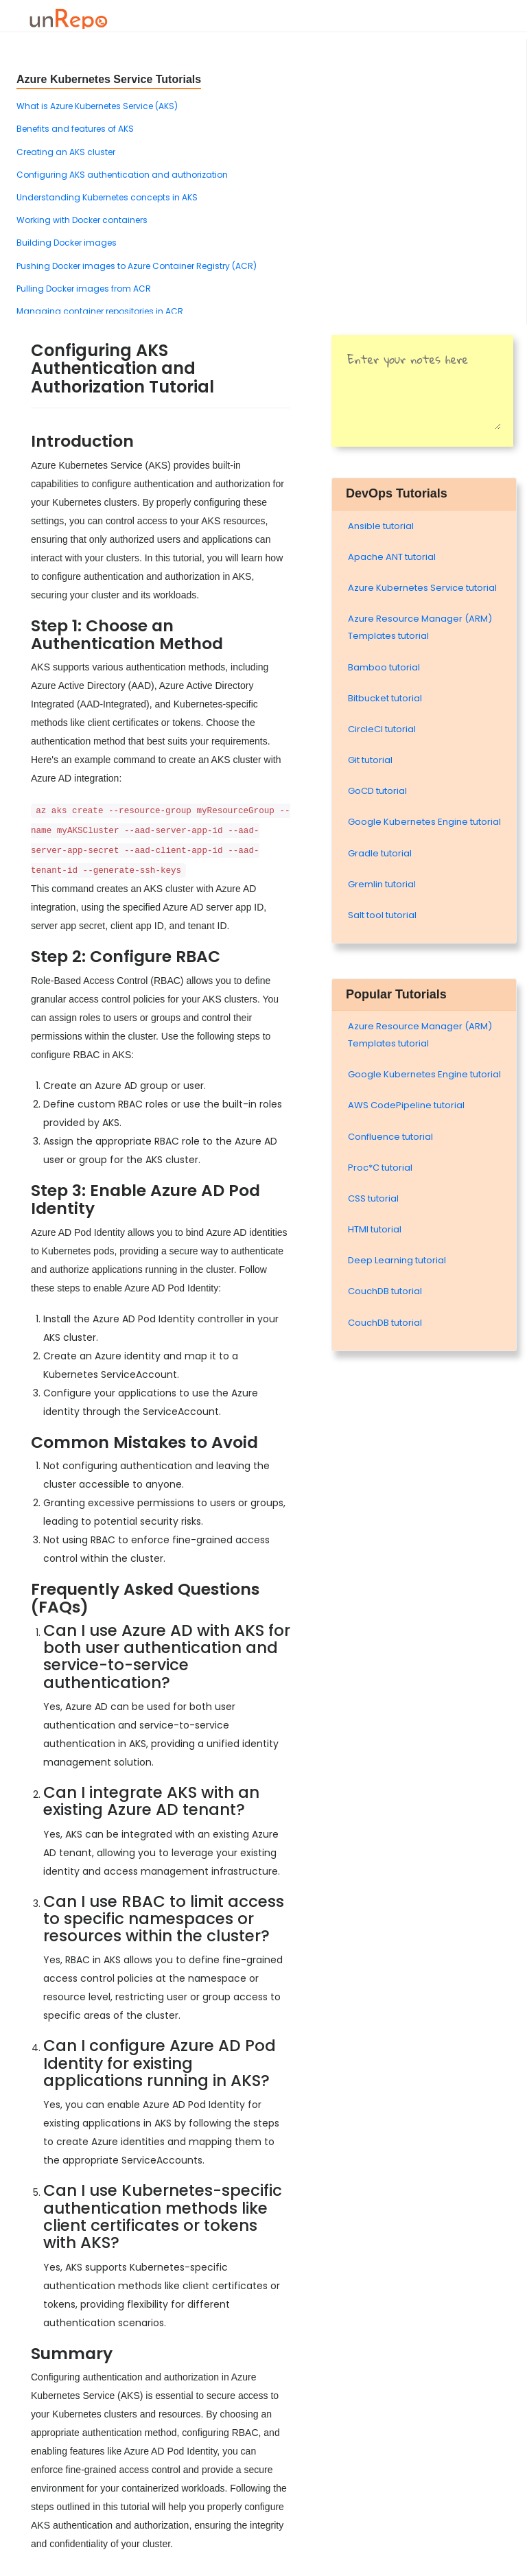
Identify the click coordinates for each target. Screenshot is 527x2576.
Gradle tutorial (380, 853)
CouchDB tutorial (385, 1291)
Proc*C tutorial (380, 1167)
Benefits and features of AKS (75, 128)
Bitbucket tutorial (385, 698)
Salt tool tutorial (382, 915)
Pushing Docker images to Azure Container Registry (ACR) (136, 266)
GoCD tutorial (377, 790)
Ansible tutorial (381, 525)
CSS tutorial (373, 1198)
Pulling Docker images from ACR (83, 288)
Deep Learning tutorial (397, 1260)
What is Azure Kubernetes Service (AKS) (97, 106)
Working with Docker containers (82, 220)
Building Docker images (66, 242)
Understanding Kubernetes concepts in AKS (107, 197)
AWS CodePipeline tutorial (406, 1105)
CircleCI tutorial (382, 729)
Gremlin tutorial (382, 884)
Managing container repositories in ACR (99, 311)
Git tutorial (370, 759)
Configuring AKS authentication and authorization (122, 174)
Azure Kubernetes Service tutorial (422, 587)
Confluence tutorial (390, 1136)
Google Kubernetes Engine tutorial (424, 821)
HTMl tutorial (374, 1229)
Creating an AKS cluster (65, 152)
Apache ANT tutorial (392, 556)
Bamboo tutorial (384, 667)
